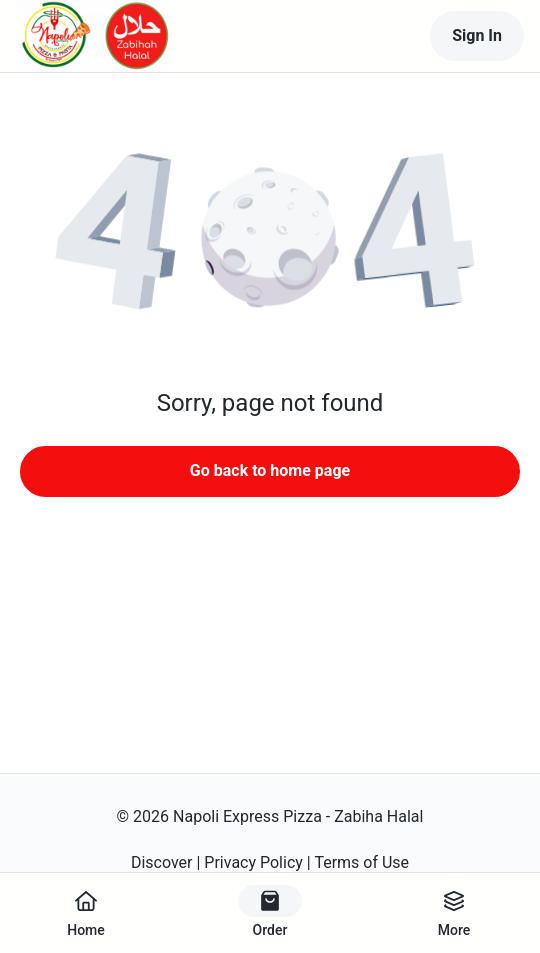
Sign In (477, 35)
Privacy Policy (253, 862)
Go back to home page (270, 470)
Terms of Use (361, 862)
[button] (270, 240)
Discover (162, 862)
